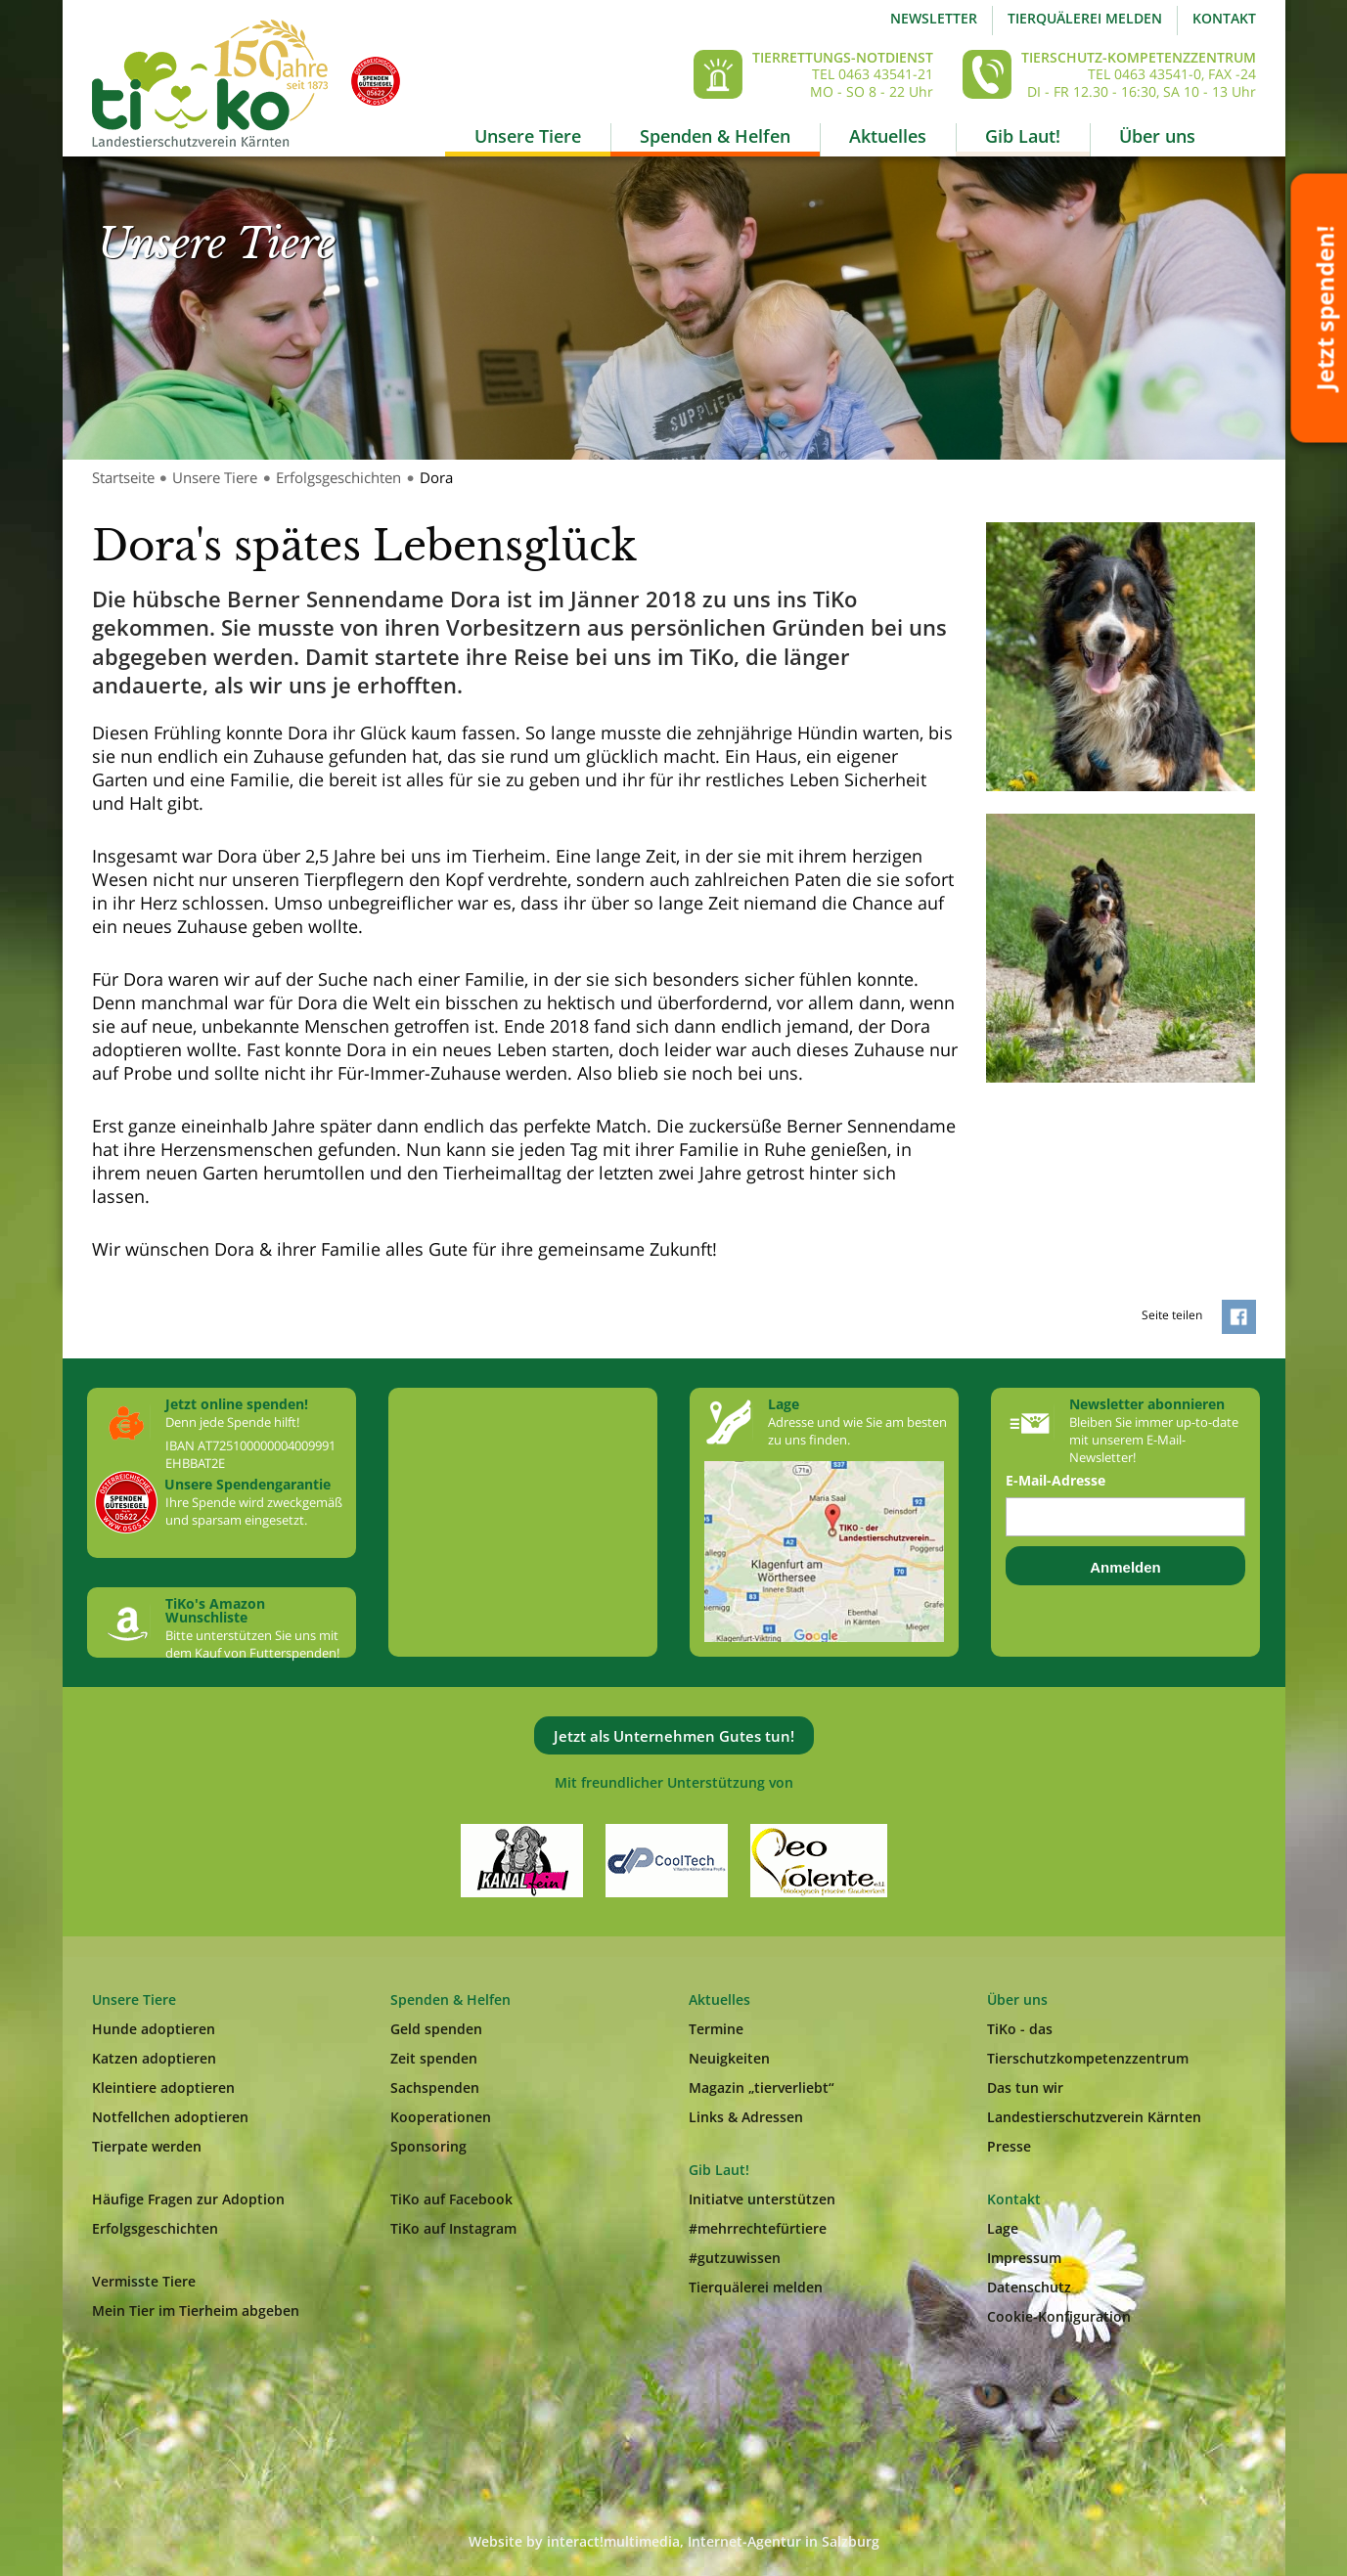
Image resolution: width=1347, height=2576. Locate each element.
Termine (716, 2029)
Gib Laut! (1022, 136)
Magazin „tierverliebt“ (761, 2087)
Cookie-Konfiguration (1059, 2316)
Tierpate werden (147, 2146)
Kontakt (1224, 18)
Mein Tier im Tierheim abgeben (195, 2310)
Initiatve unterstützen (762, 2199)
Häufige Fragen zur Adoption (188, 2199)
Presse (1009, 2146)
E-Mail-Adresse (1055, 1480)
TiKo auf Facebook (451, 2199)
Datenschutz (1029, 2287)
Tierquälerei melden (1085, 18)
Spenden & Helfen (715, 136)
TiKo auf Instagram (453, 2228)
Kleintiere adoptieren (163, 2087)
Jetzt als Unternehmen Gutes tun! (674, 1736)
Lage (1002, 2228)
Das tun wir (1025, 2087)
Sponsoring (428, 2146)
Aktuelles (887, 136)
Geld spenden (436, 2029)
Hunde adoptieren (153, 2029)
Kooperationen (440, 2117)
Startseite (123, 477)
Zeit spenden (433, 2058)
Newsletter (933, 18)
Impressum (1024, 2257)
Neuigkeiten (729, 2058)
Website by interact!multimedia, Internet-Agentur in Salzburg (674, 2541)
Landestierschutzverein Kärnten (1094, 2117)
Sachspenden (434, 2087)
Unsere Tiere (527, 136)
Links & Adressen (746, 2117)
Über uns (1157, 136)
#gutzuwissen (735, 2257)
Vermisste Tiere (144, 2281)
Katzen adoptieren (154, 2058)
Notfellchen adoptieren (170, 2117)
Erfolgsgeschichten (338, 477)
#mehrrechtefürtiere (758, 2228)
